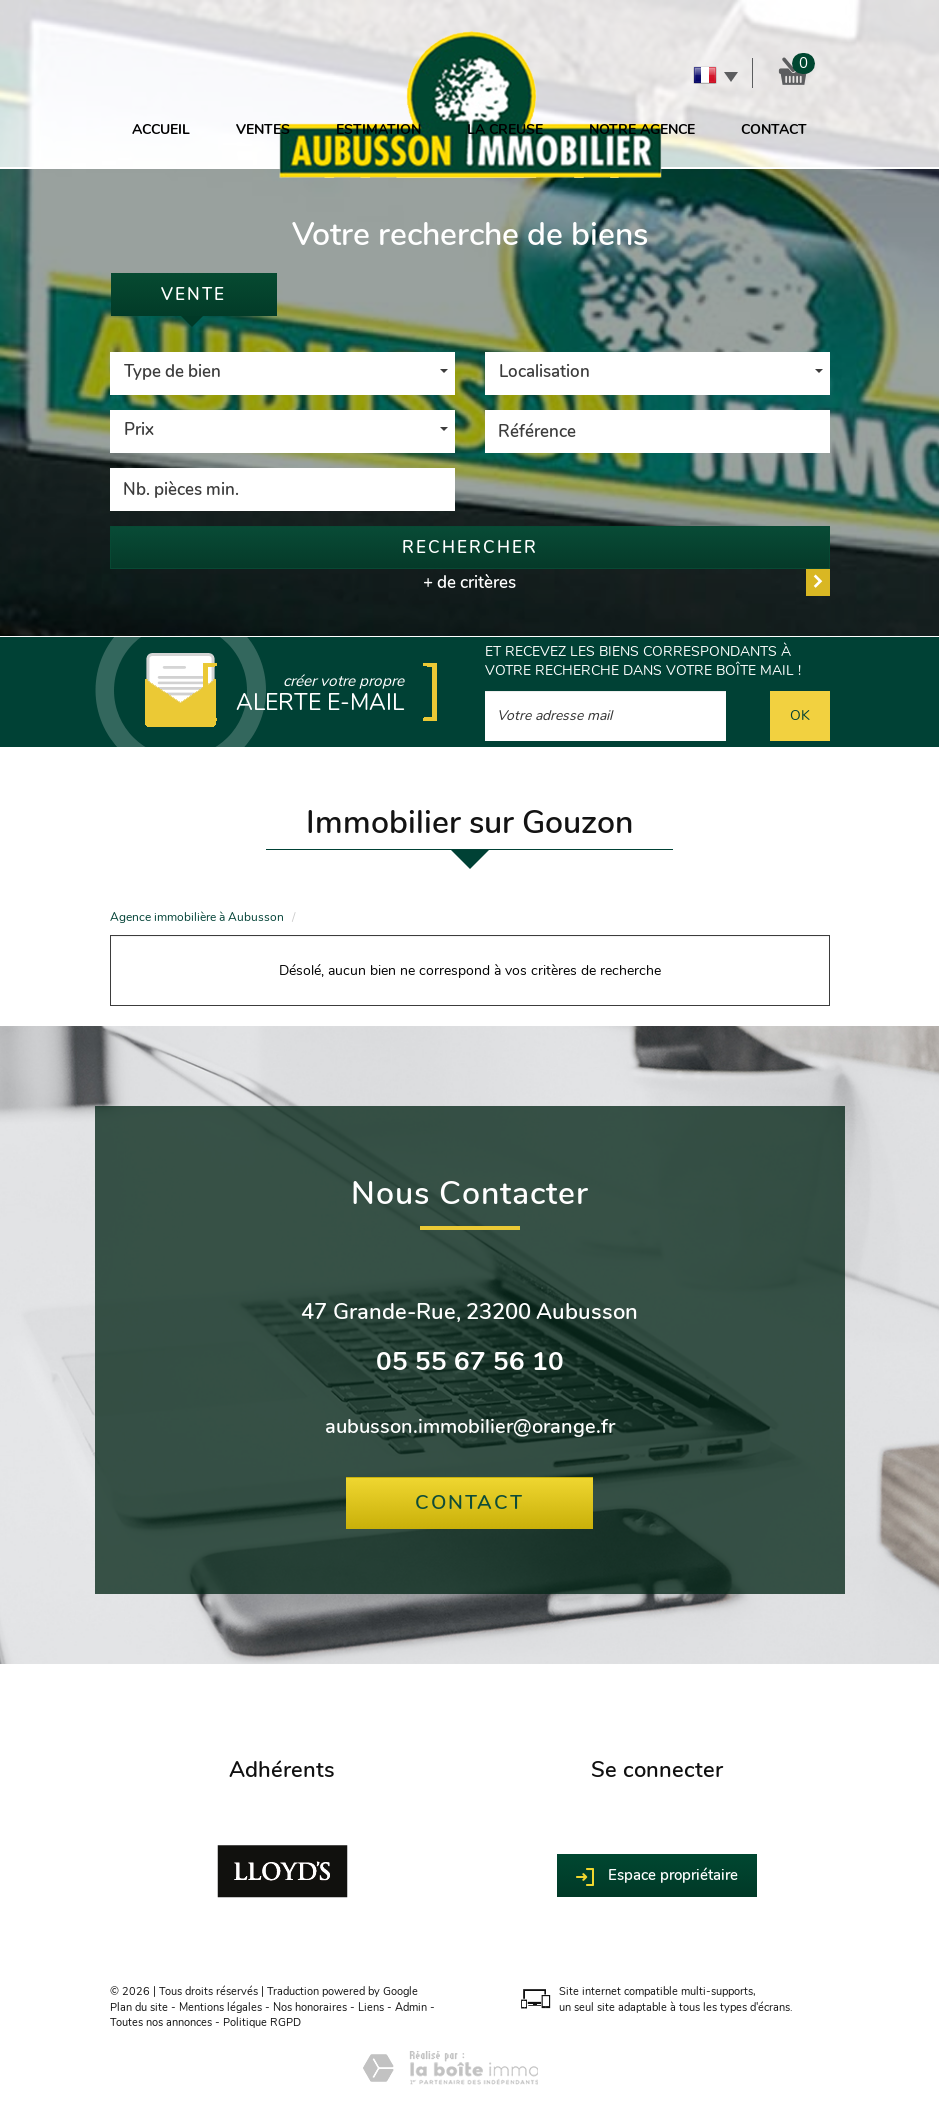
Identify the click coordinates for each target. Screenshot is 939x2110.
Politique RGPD (262, 2022)
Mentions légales (220, 2007)
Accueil (161, 129)
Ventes (263, 129)
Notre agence (642, 129)
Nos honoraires (310, 2007)
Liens (371, 2007)
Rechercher (470, 547)
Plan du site (139, 2007)
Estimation (378, 129)
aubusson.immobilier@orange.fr (470, 1426)
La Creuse (505, 129)
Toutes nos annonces (161, 2022)
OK (800, 715)
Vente (193, 294)
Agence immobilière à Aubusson (197, 917)
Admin (411, 2007)
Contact (774, 129)
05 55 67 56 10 (470, 1361)
